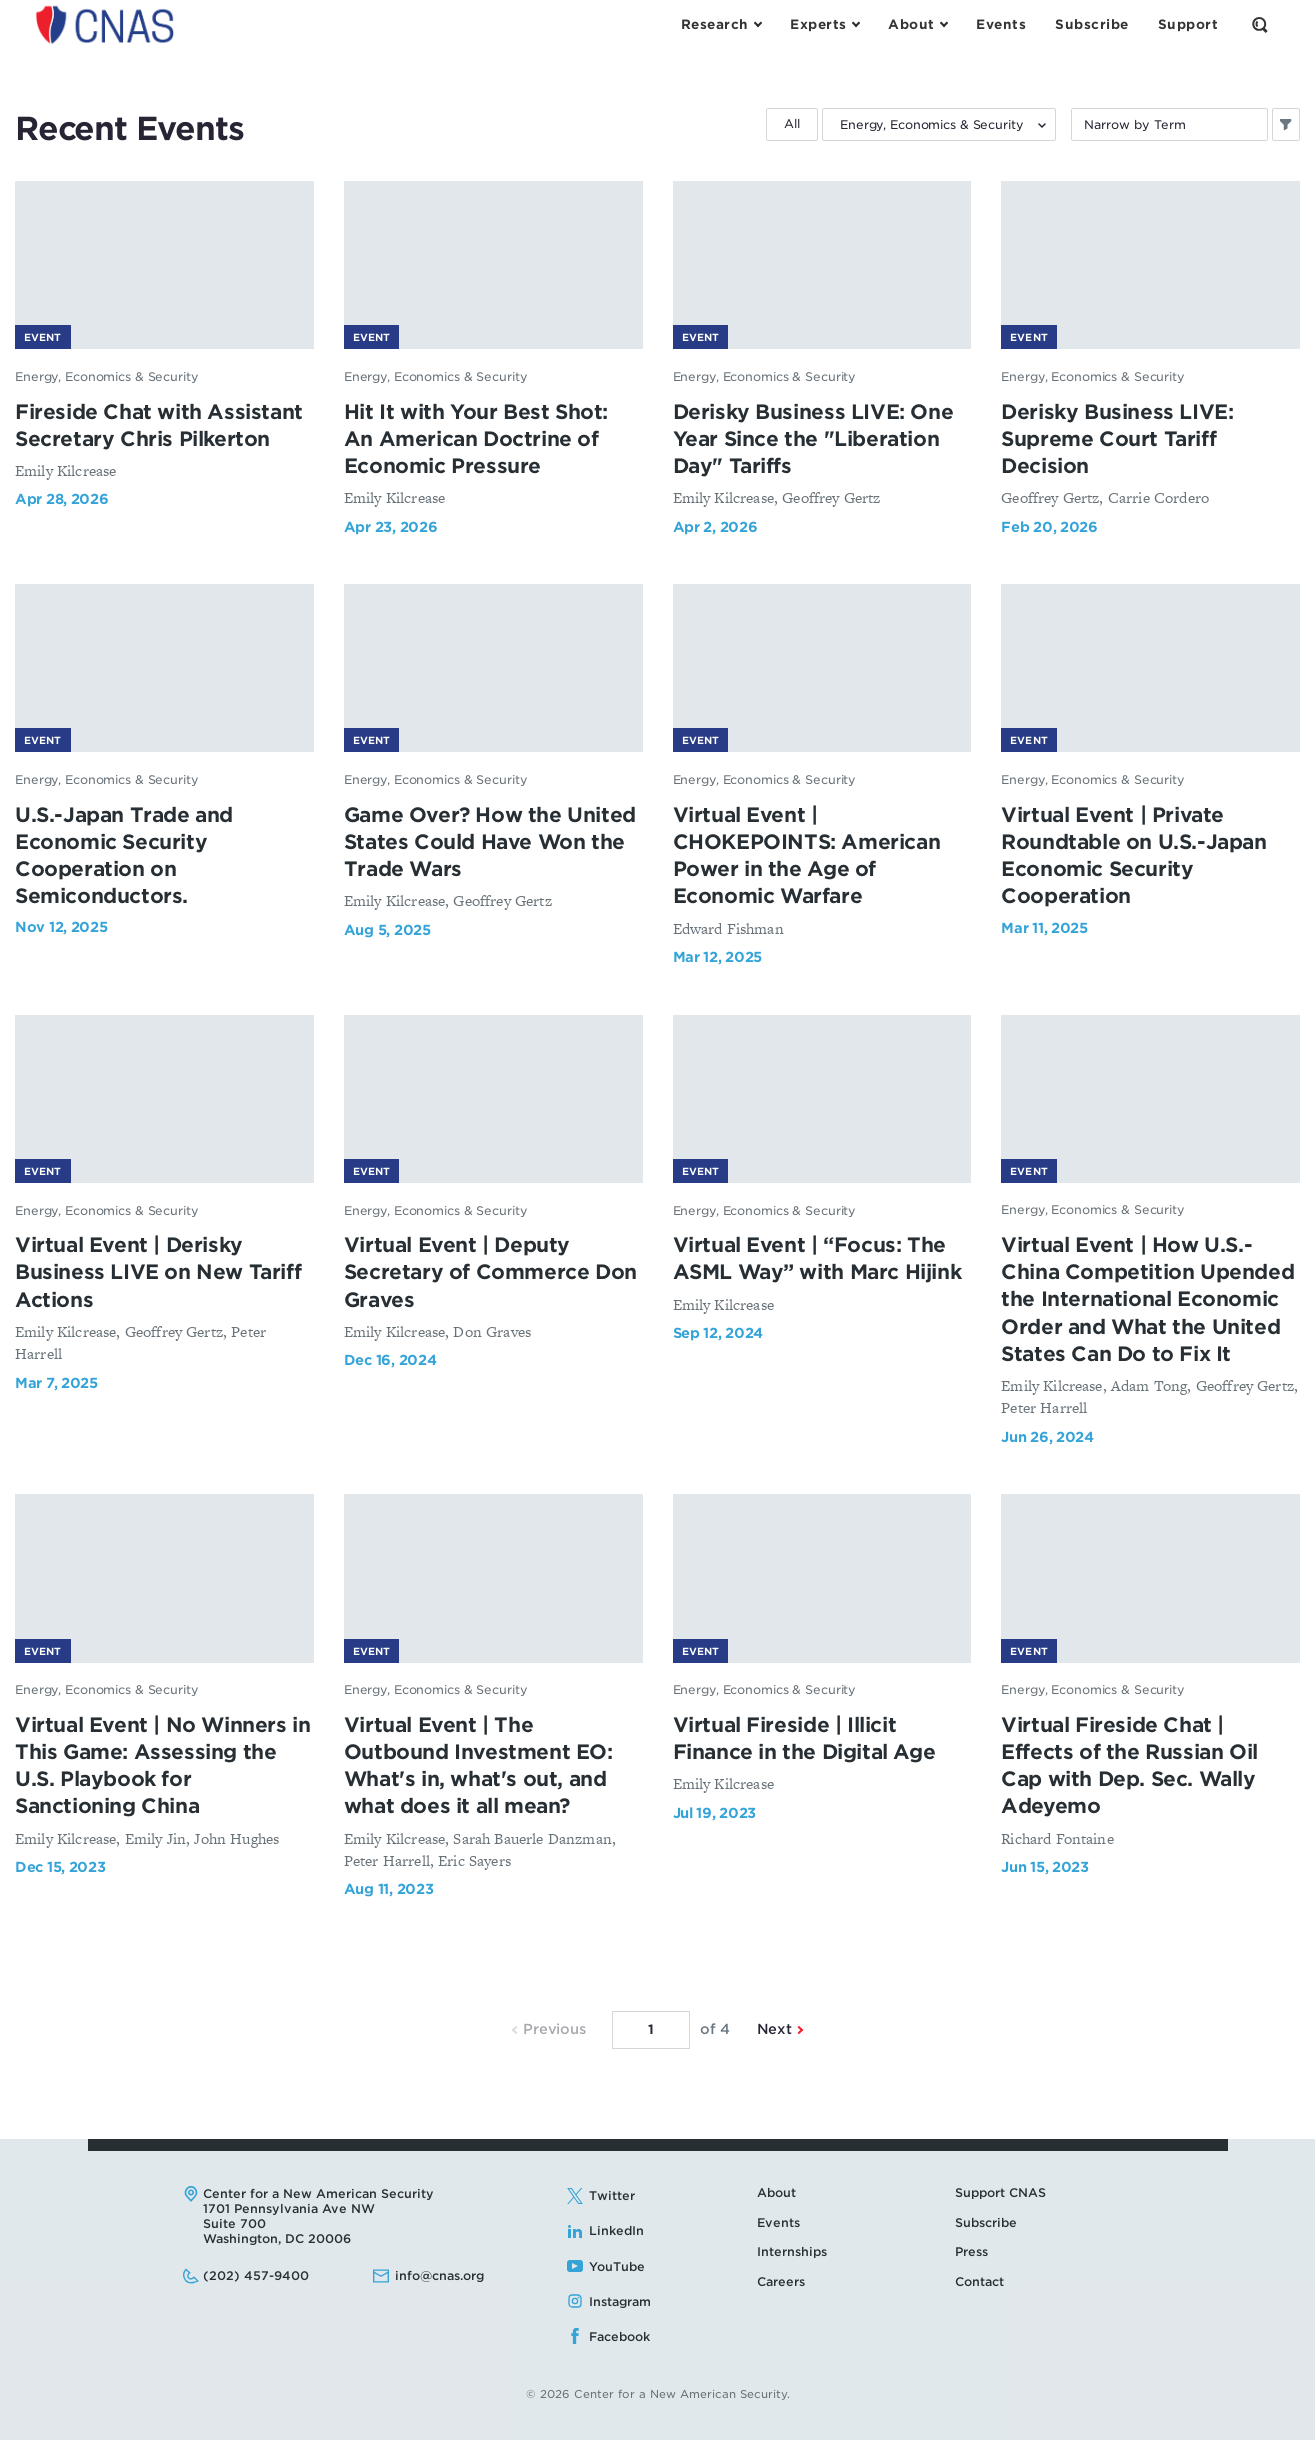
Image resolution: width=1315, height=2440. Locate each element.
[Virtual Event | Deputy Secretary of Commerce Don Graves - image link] (493, 1096)
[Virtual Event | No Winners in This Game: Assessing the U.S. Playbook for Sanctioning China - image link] (164, 1575)
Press (971, 2250)
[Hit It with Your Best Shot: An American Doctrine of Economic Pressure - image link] (493, 263)
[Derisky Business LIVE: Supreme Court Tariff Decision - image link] (1150, 263)
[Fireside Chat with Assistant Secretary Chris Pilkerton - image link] (164, 263)
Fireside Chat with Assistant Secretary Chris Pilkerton (159, 424)
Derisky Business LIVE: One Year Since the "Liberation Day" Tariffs (813, 438)
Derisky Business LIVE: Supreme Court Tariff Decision (1117, 438)
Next (779, 2030)
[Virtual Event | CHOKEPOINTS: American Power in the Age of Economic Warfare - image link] (822, 665)
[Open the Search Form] (1260, 25)
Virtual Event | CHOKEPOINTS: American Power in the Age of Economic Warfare (807, 855)
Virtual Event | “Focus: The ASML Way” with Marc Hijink (817, 1257)
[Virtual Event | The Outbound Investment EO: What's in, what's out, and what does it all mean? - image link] (493, 1575)
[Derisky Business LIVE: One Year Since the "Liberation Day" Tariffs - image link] (822, 263)
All (792, 123)
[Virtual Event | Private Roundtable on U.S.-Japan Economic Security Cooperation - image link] (1150, 665)
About (776, 2192)
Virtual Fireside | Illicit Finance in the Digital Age (804, 1737)
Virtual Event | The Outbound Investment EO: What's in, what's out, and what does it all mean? (478, 1765)
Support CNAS (1000, 2192)
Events (778, 2221)
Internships (792, 2250)
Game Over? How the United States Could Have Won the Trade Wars (490, 841)
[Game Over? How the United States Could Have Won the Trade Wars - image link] (493, 665)
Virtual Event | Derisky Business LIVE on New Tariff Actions (158, 1271)
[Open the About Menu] (917, 25)
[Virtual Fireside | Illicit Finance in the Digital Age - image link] (822, 1575)
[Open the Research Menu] (721, 25)
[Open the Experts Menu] (824, 25)
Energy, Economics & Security (107, 376)
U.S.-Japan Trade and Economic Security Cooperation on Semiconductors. (124, 855)
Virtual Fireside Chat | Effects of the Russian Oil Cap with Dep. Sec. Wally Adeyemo (1129, 1765)
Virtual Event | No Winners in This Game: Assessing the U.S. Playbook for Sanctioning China (162, 1765)
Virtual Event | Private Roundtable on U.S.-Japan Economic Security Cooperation (1133, 855)
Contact (979, 2280)
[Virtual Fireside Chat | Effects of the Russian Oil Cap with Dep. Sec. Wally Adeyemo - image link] (1150, 1575)
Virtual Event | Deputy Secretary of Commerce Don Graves (490, 1271)
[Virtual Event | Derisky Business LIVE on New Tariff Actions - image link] (164, 1096)
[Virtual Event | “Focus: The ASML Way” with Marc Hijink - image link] (822, 1096)
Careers (781, 2280)
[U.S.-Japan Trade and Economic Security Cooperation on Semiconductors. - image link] (164, 666)
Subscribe (986, 2221)
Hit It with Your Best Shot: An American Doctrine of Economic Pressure (476, 438)
